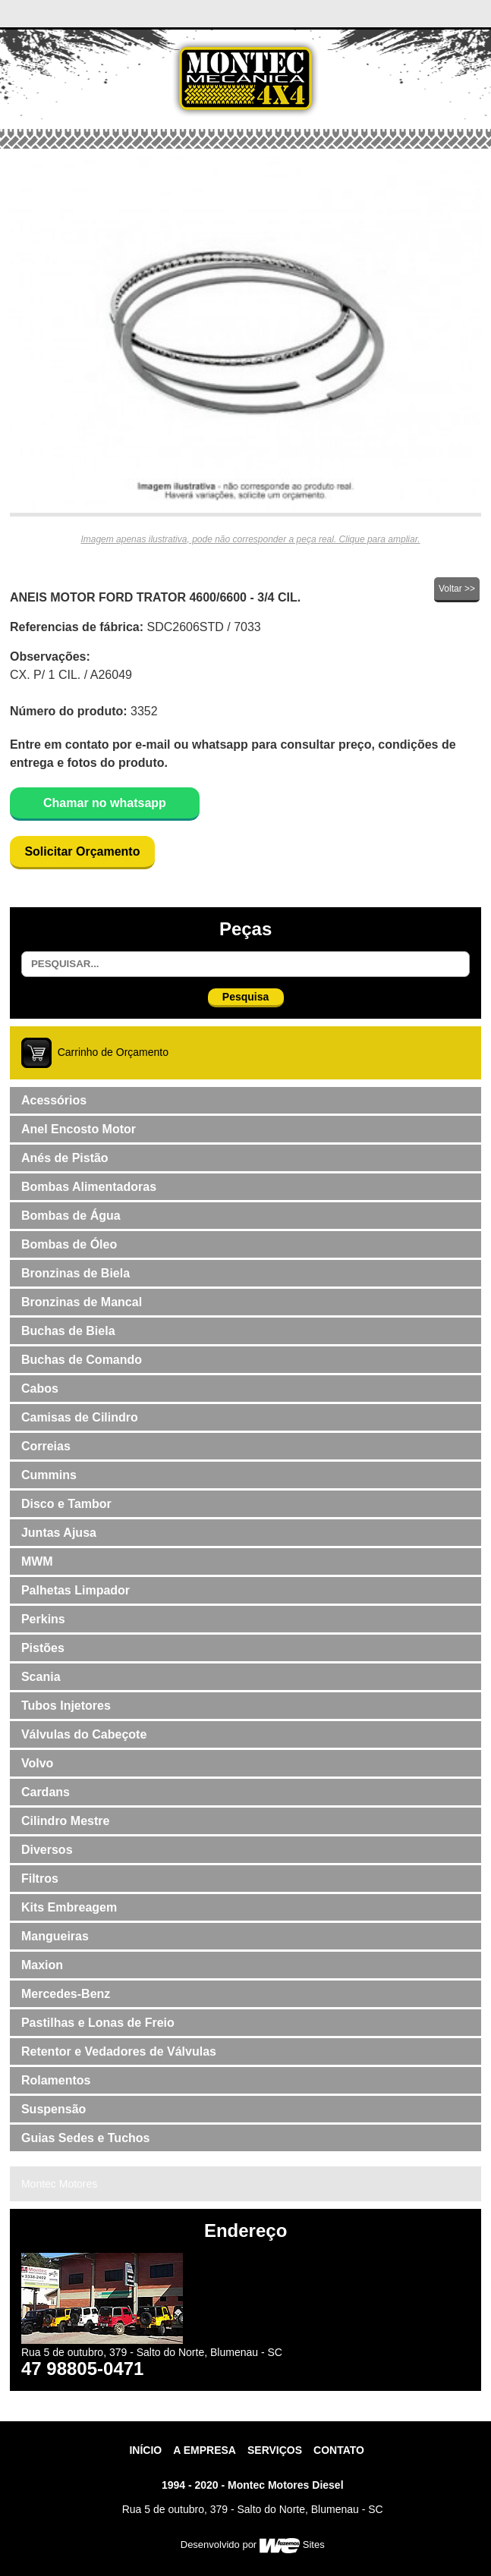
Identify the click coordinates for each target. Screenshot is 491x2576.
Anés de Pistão (65, 1157)
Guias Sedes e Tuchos (85, 2137)
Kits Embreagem (69, 1907)
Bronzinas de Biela (75, 1273)
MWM (37, 1561)
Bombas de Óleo (69, 1244)
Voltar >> (457, 588)
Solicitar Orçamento (82, 851)
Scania (41, 1676)
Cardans (45, 1792)
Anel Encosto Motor (78, 1129)
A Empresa (204, 2450)
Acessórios (54, 1100)
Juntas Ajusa (58, 1532)
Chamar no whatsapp (104, 802)
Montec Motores (59, 2184)
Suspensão (53, 2109)
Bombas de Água (71, 1215)
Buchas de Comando (81, 1359)
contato (338, 2450)
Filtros (39, 1878)
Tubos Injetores (66, 1705)
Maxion (42, 1965)
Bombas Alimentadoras (88, 1186)
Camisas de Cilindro (79, 1417)
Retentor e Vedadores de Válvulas (118, 2051)
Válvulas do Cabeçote (83, 1734)
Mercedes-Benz (65, 1993)
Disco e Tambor (66, 1503)
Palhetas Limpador (75, 1590)
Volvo (37, 1763)
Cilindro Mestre (65, 1820)
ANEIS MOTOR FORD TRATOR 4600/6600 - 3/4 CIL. (155, 597)
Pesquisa (245, 997)
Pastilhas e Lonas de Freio (98, 2022)
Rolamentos (56, 2080)
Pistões (43, 1647)
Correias (46, 1446)
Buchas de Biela (68, 1330)
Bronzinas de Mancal (81, 1302)
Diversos (47, 1849)
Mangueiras (55, 1936)
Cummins (49, 1475)
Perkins (43, 1619)
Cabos (39, 1388)
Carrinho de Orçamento (113, 1051)
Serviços (274, 2450)
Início (145, 2450)
